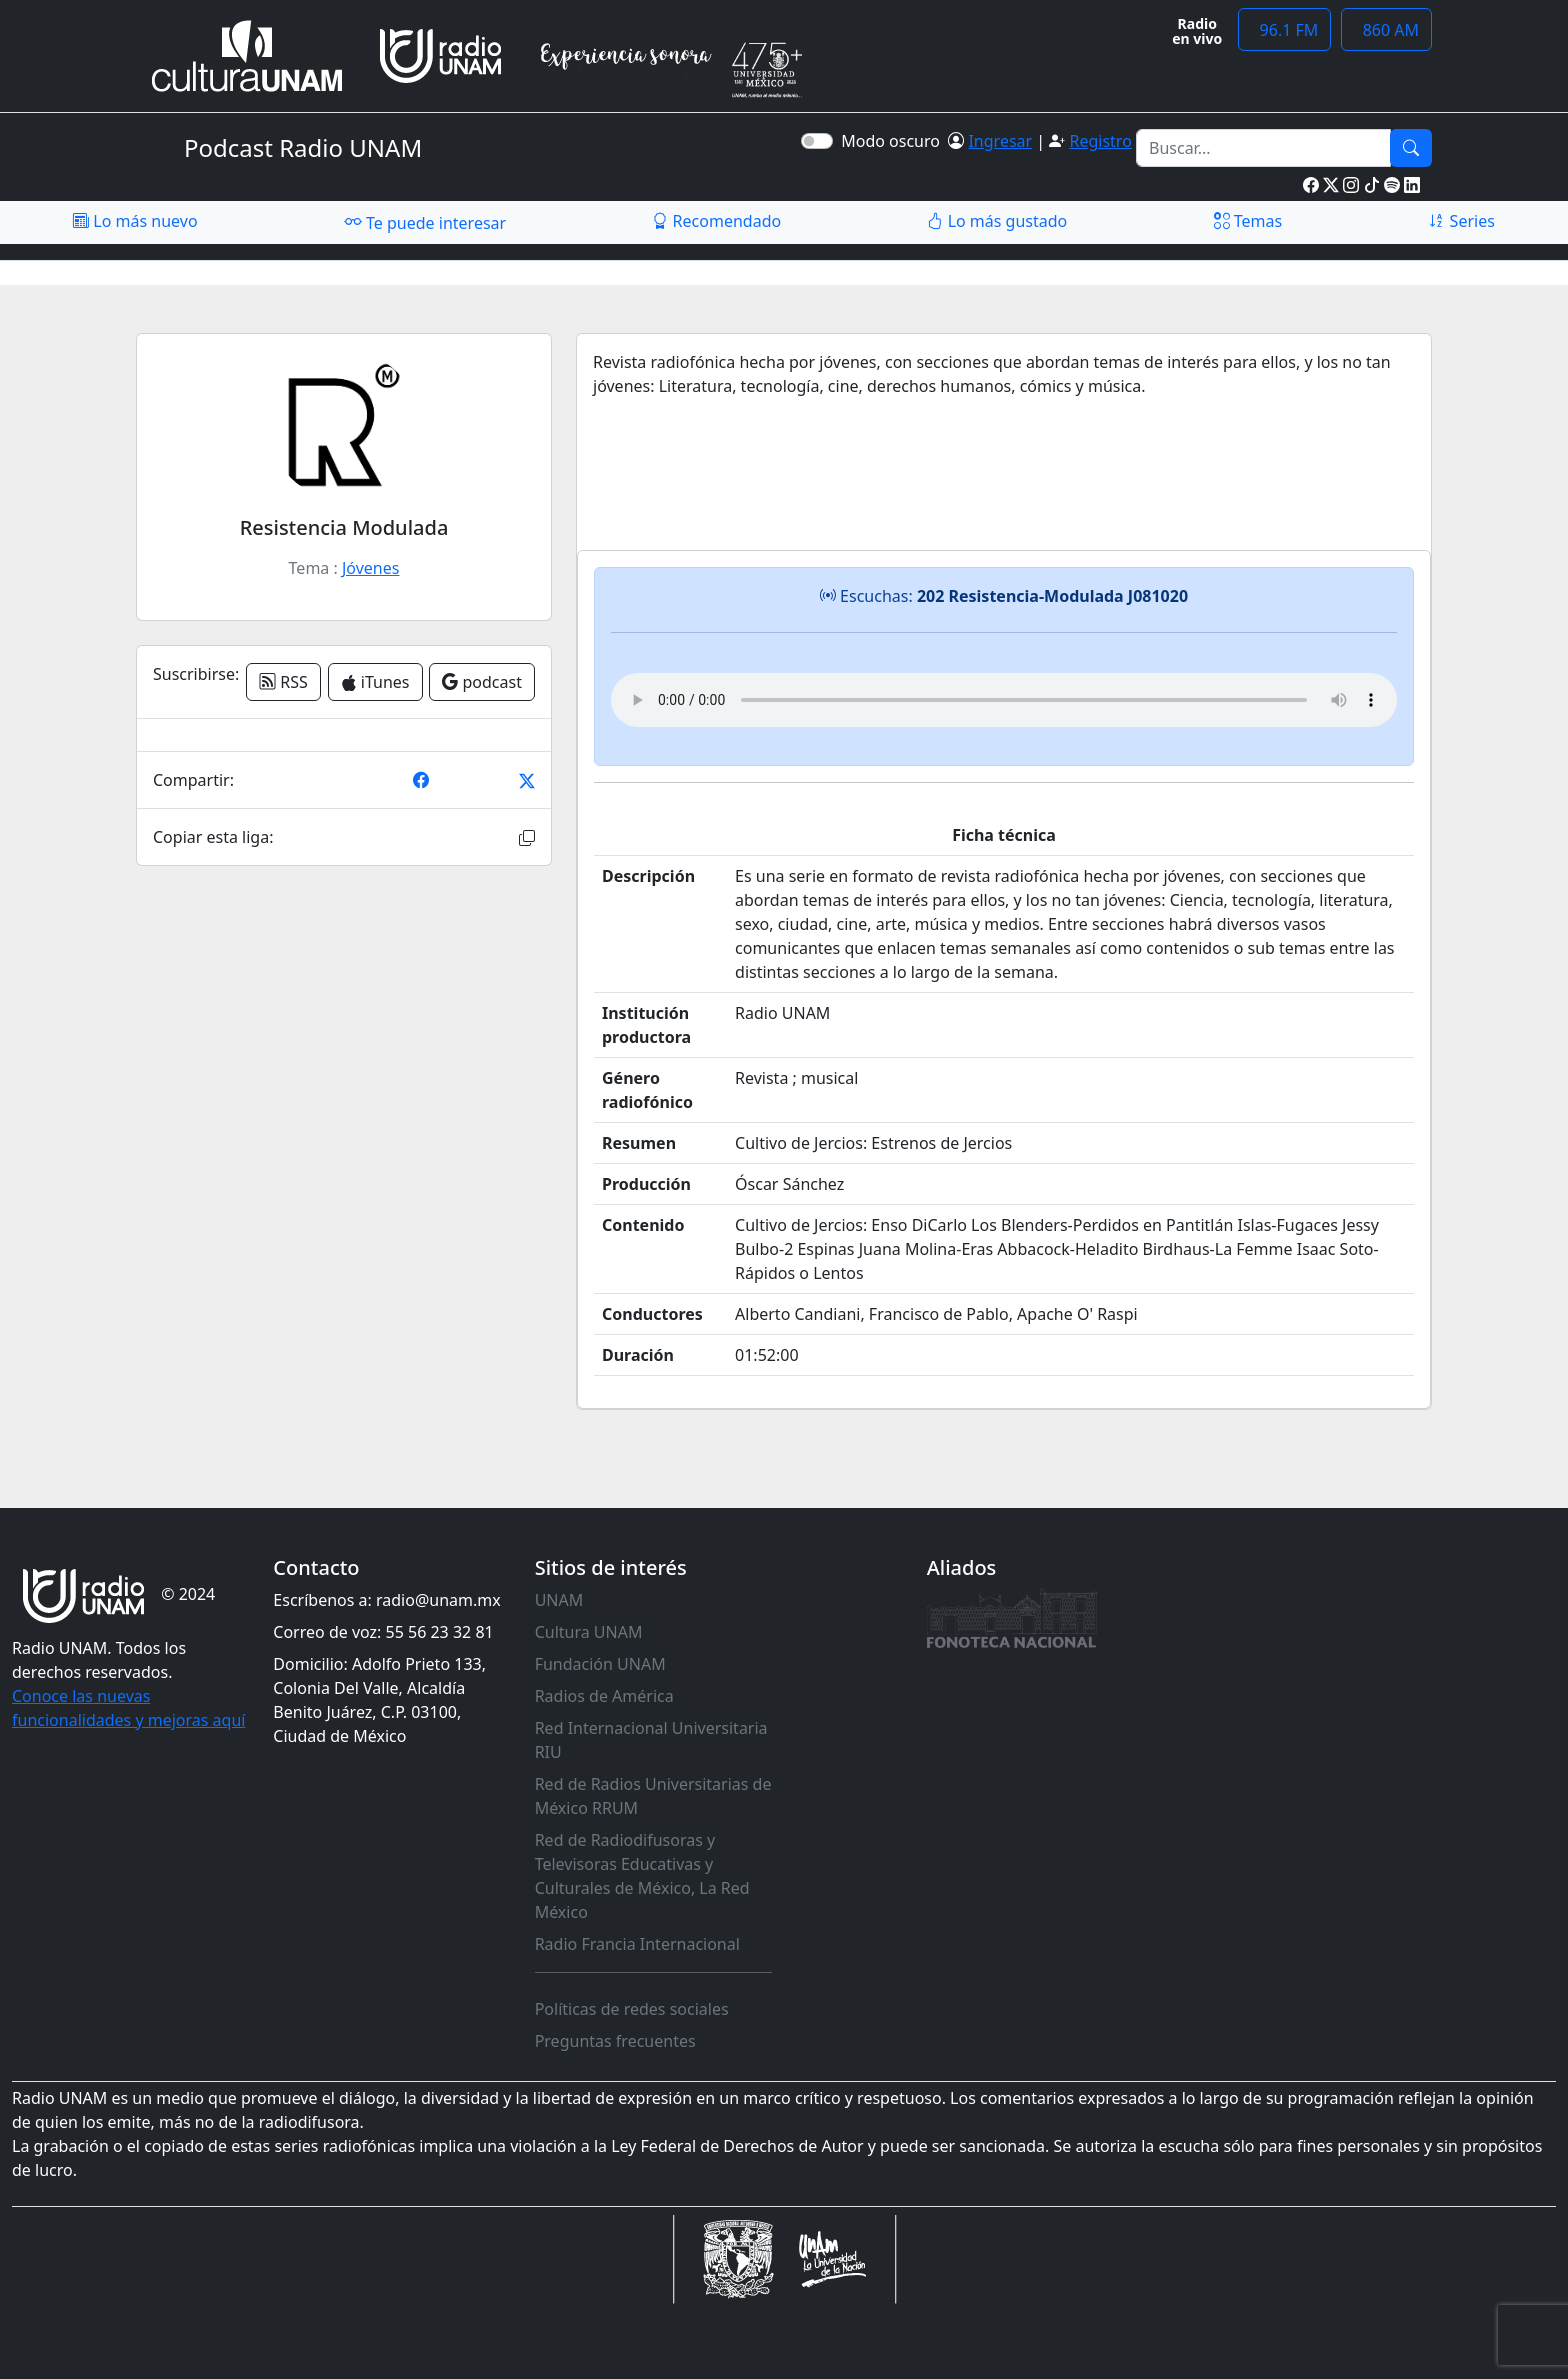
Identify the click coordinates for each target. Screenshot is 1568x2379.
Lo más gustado (997, 221)
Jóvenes (370, 568)
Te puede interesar (425, 222)
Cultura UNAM (589, 1632)
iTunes (375, 682)
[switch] (817, 141)
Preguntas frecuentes (615, 2041)
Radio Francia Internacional (637, 1944)
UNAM (559, 1600)
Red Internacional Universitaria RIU (651, 1740)
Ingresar (1000, 141)
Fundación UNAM (600, 1664)
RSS (283, 682)
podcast (482, 682)
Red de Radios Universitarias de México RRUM (653, 1796)
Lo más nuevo (135, 221)
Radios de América (604, 1696)
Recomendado (716, 221)
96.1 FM (1284, 30)
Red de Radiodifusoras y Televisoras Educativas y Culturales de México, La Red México (642, 1876)
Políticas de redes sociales (632, 2009)
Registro (1100, 141)
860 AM (1386, 30)
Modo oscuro (894, 141)
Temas (1248, 221)
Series (1461, 221)
